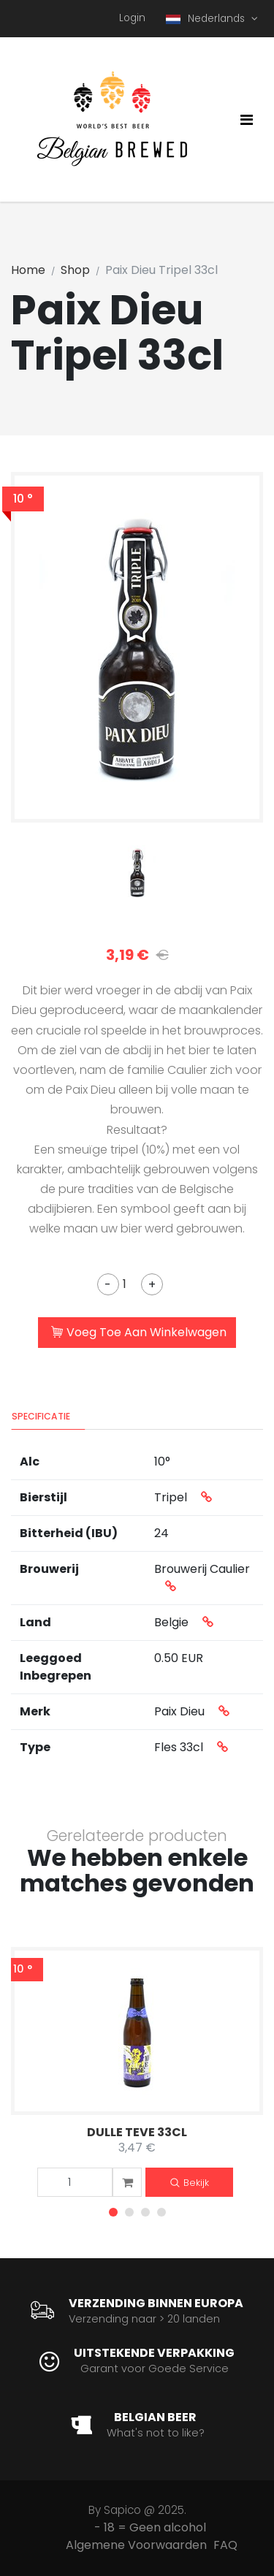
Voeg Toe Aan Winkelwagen (139, 1333)
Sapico (122, 2510)
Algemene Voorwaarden (136, 2545)
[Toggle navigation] (246, 120)
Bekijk (189, 2183)
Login (132, 18)
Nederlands (207, 19)
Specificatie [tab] (41, 1416)
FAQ (225, 2545)
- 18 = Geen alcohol (150, 2527)
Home (28, 270)
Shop (75, 270)
